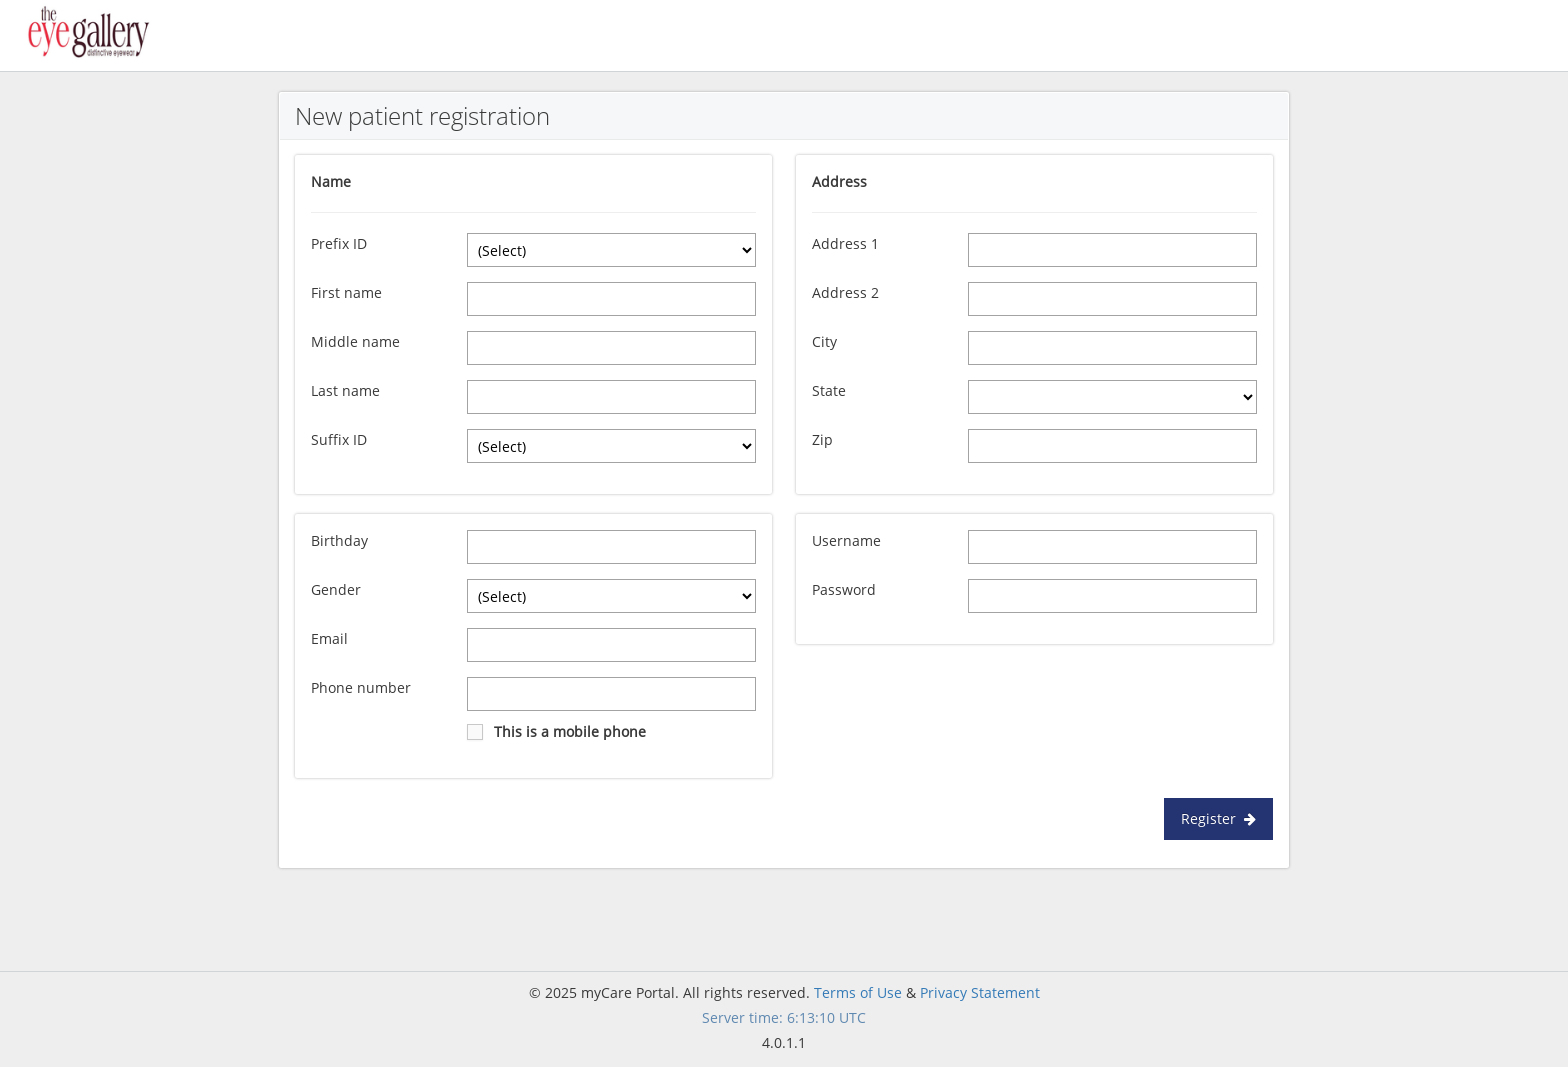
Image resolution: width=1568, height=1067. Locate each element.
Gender (336, 589)
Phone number (361, 687)
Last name (345, 390)
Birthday (339, 540)
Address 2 (845, 292)
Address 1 (845, 243)
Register (1218, 818)
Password (844, 589)
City (824, 341)
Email (329, 638)
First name (346, 292)
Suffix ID (339, 439)
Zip (822, 439)
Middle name (355, 341)
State (829, 390)
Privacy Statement (980, 992)
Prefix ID (339, 243)
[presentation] (946, 703)
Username (846, 540)
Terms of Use (858, 992)
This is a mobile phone (570, 731)
